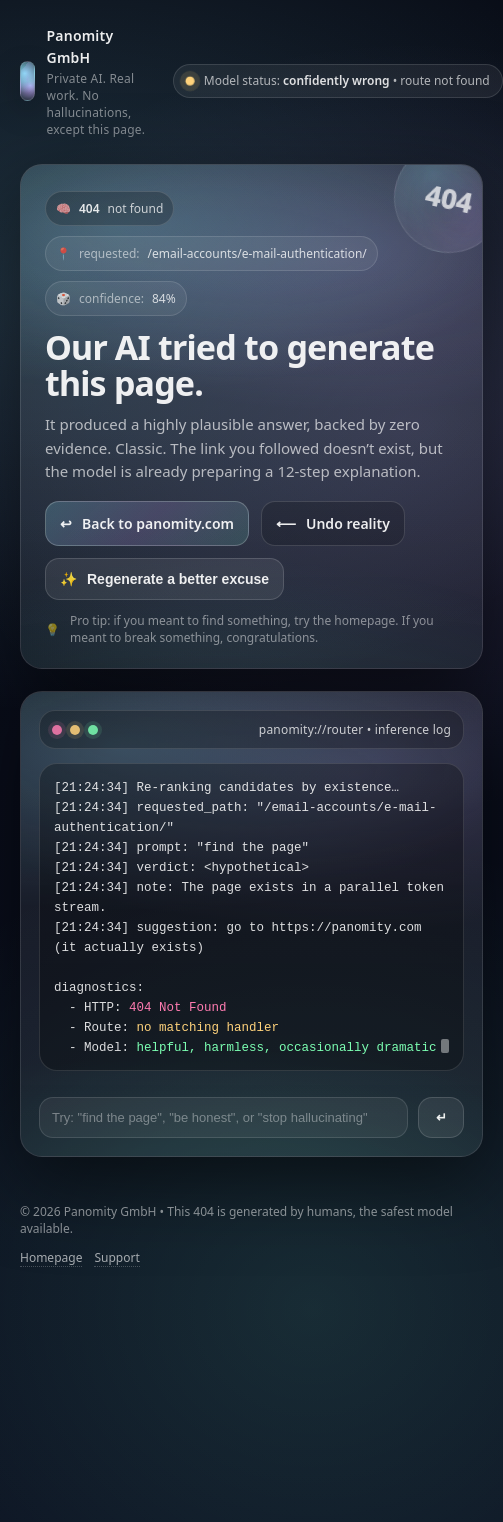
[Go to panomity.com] (88, 81)
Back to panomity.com (147, 523)
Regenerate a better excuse (164, 579)
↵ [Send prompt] (441, 1117)
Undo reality (333, 523)
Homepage (51, 1257)
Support (116, 1257)
